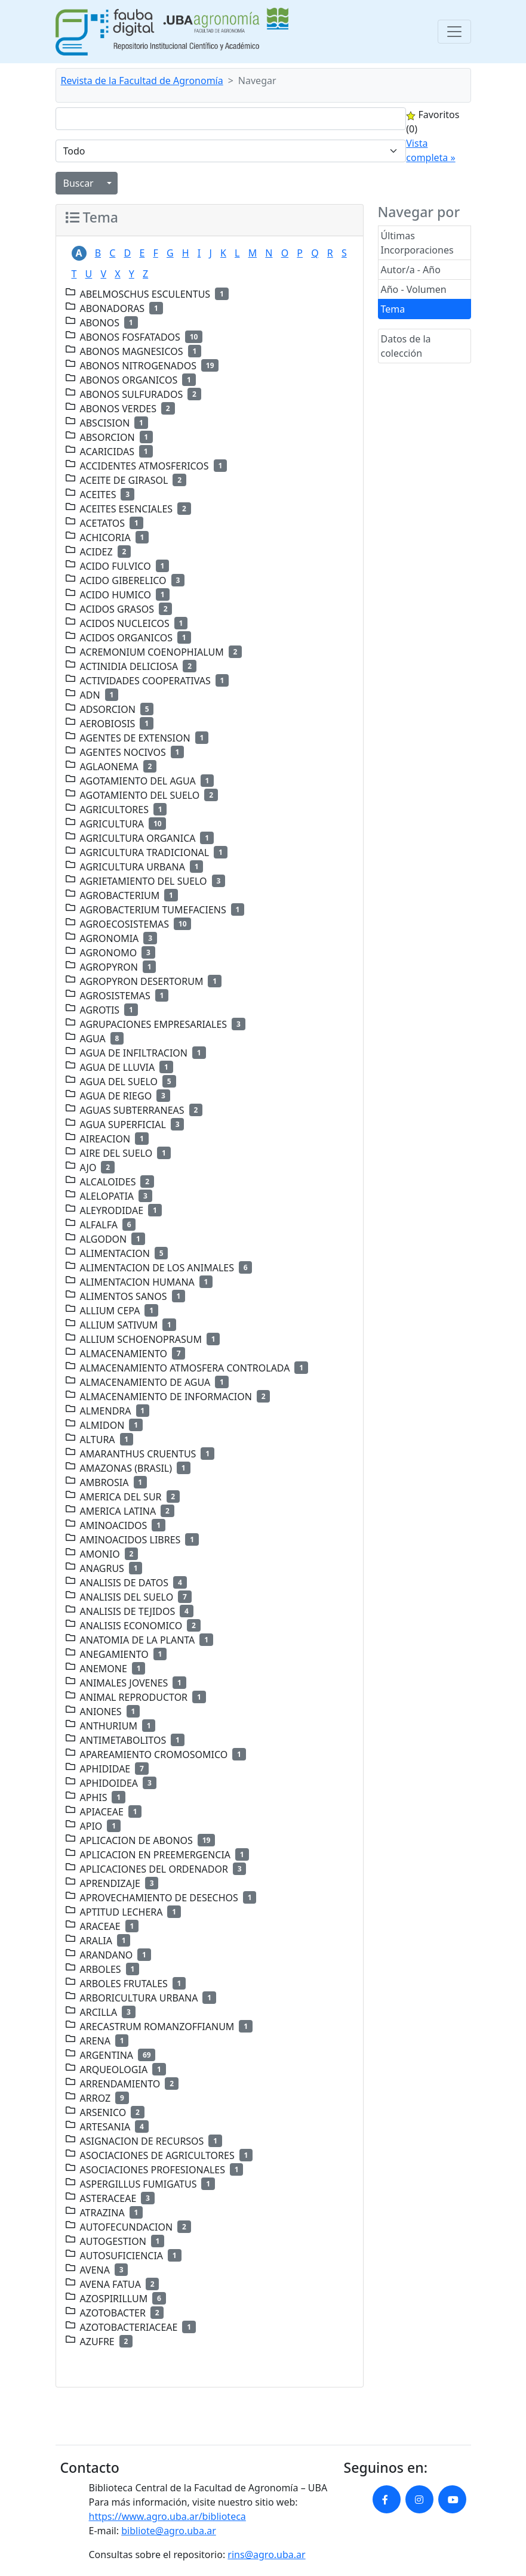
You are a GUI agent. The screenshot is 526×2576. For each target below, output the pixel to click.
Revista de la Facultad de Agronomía (142, 80)
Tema (393, 309)
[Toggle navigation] (454, 32)
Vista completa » (430, 150)
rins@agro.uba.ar (266, 2554)
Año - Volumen (414, 289)
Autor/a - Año (411, 269)
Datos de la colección (406, 346)
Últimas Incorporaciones (417, 243)
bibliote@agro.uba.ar (168, 2530)
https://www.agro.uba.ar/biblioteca (167, 2516)
